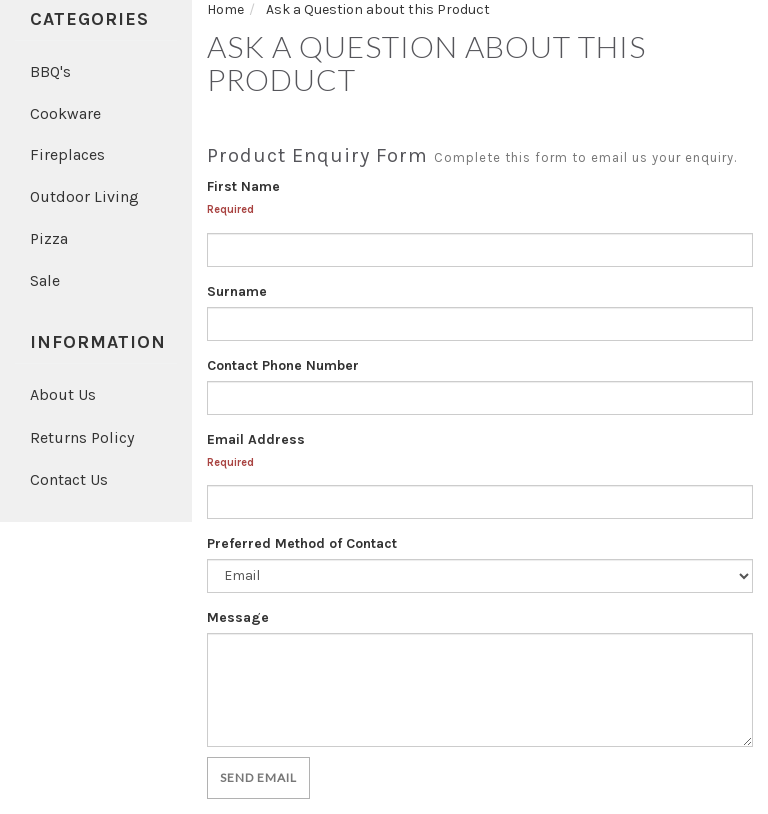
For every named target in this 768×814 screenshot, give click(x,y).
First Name (243, 186)
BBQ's (50, 71)
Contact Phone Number (283, 365)
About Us (63, 394)
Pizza (49, 238)
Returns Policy (82, 437)
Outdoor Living (84, 196)
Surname (237, 291)
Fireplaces (67, 154)
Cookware (65, 113)
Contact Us (69, 479)
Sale (45, 280)
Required (230, 209)
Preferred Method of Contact (302, 543)
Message (238, 617)
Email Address (256, 439)
